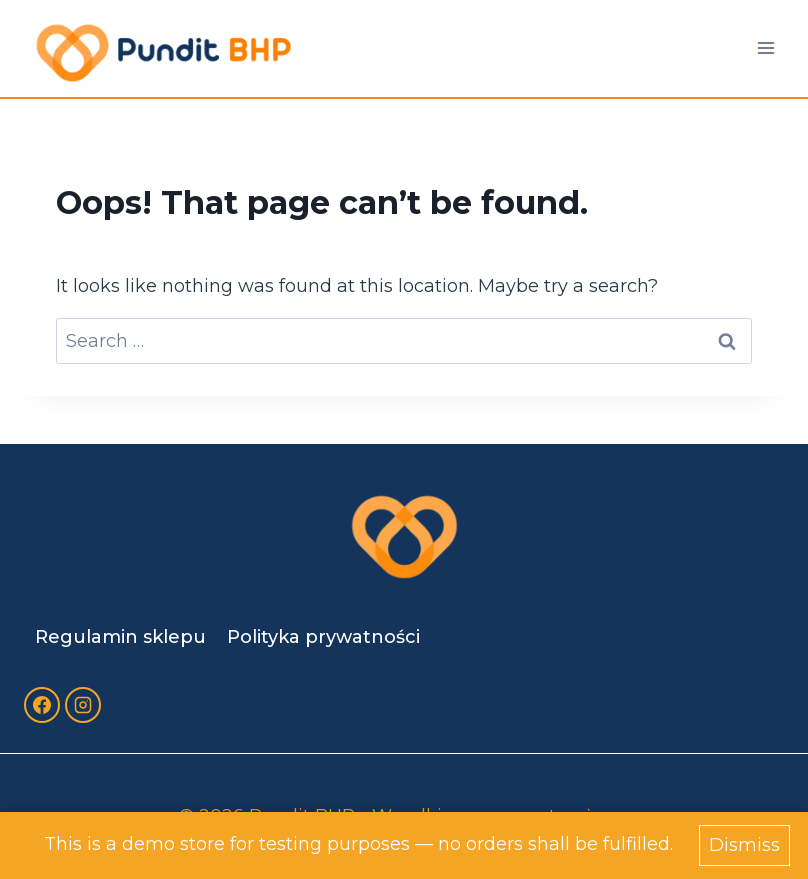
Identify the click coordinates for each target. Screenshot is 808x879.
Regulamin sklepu (120, 637)
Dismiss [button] (744, 845)
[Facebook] (42, 705)
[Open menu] (765, 48)
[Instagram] (83, 705)
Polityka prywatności (323, 637)
